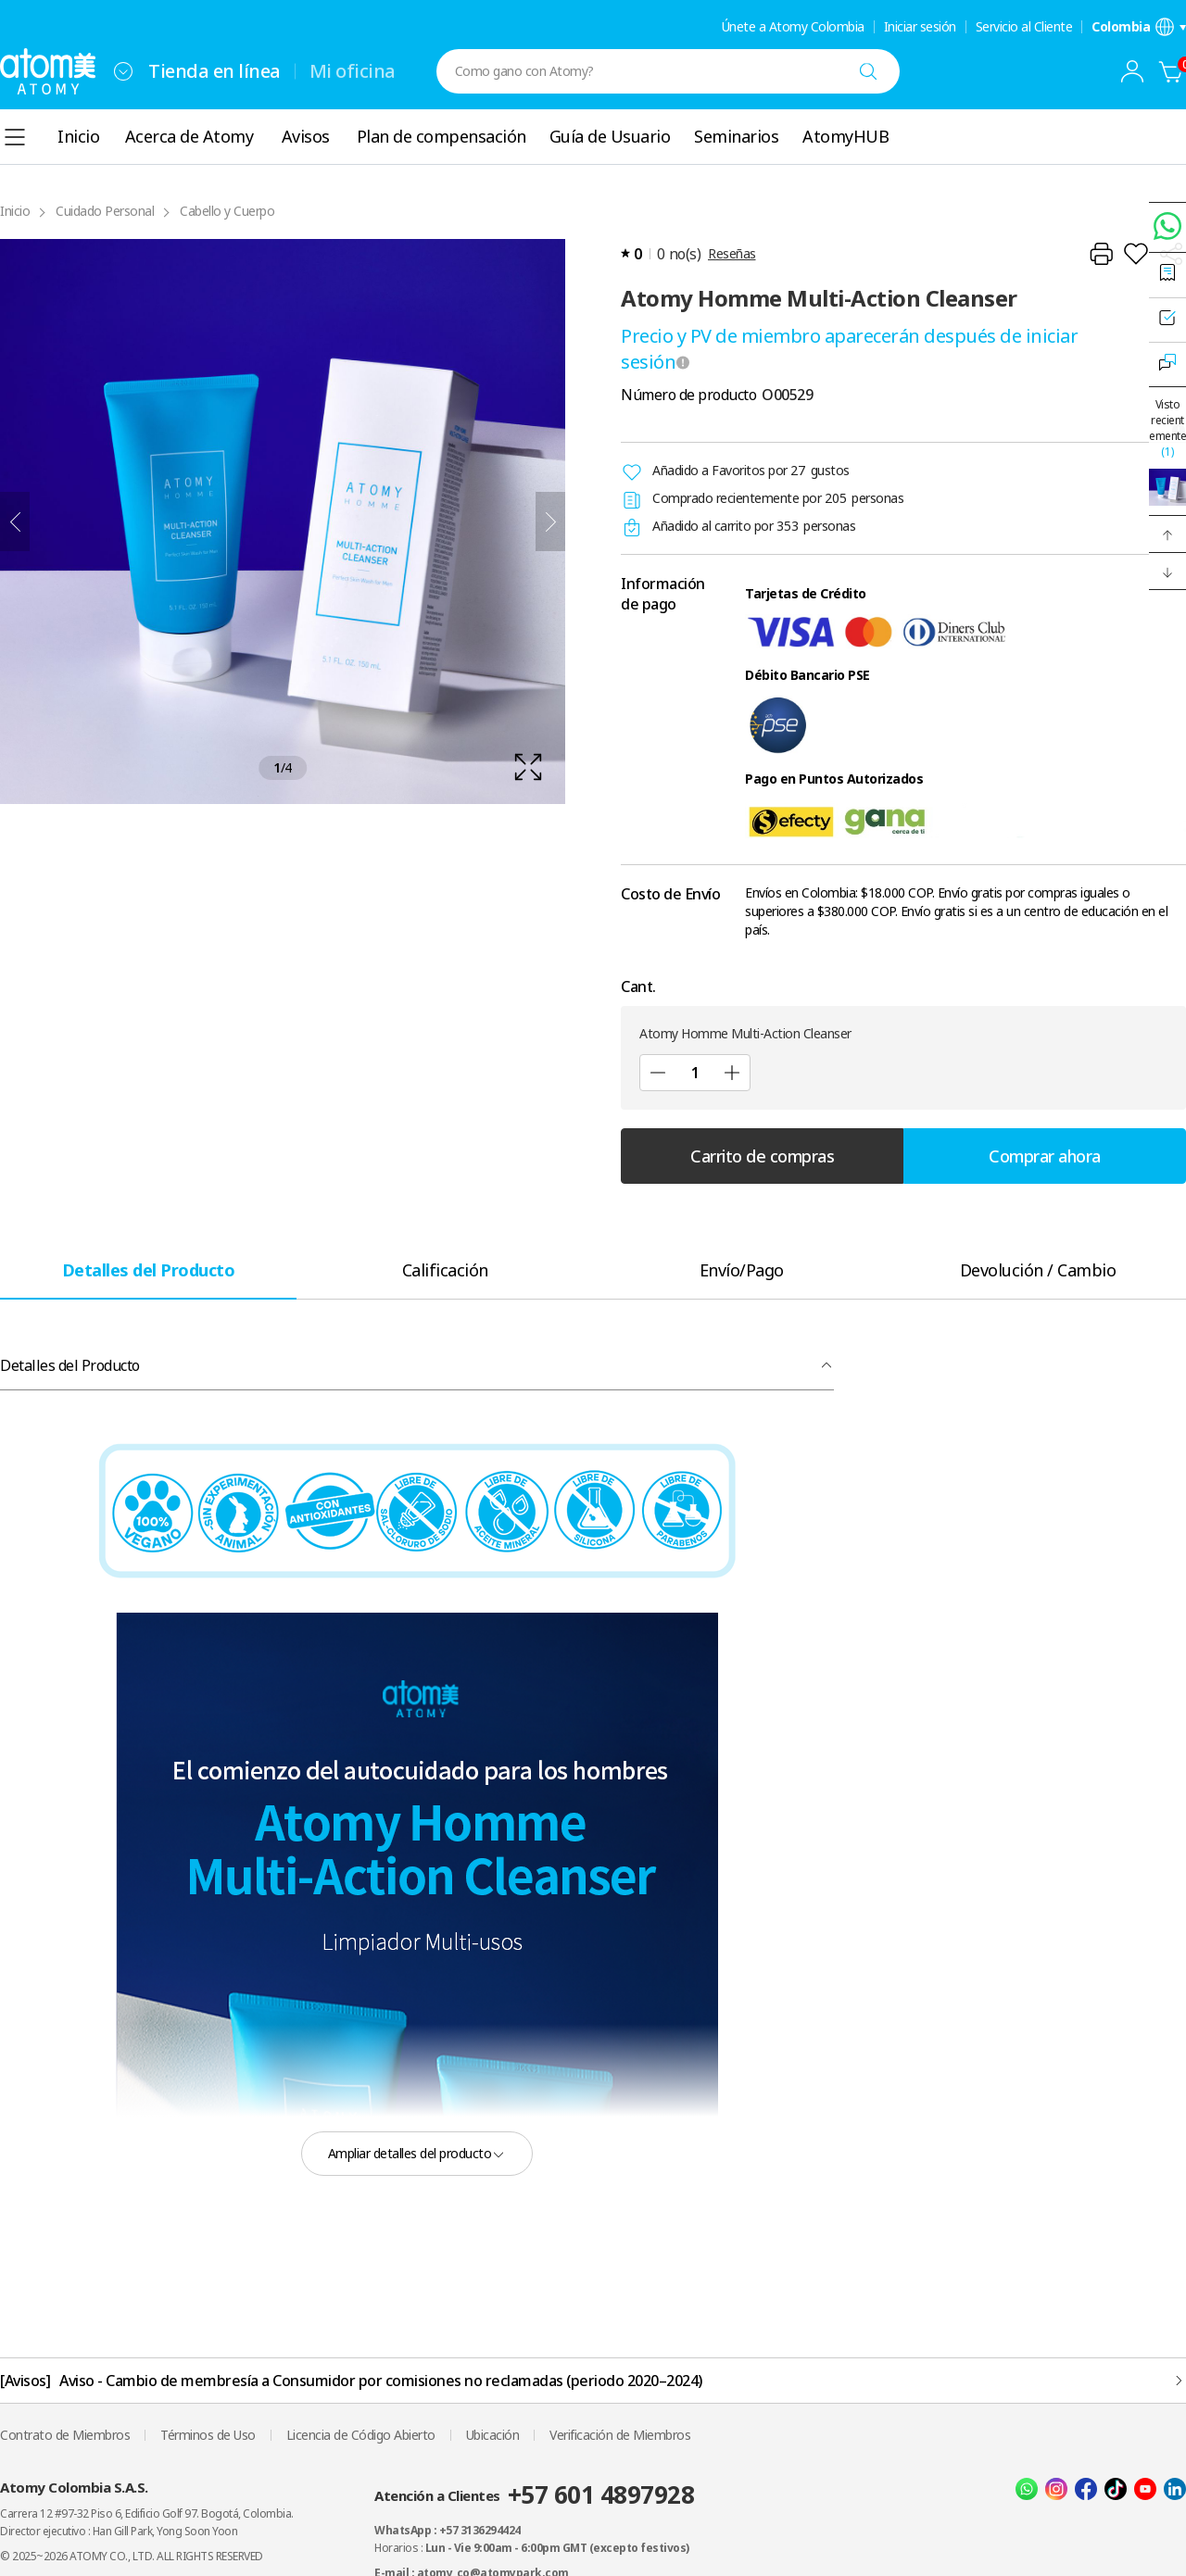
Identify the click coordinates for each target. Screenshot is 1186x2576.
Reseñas (732, 253)
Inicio (15, 211)
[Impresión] (1101, 254)
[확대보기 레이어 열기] (282, 521)
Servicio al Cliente (1024, 26)
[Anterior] (15, 521)
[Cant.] (694, 1072)
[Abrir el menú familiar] (123, 71)
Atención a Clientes (534, 2494)
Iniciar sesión (920, 26)
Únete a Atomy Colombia (793, 26)
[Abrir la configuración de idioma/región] (1138, 27)
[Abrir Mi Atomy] (1132, 71)
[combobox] (123, 71)
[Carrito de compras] (1171, 71)
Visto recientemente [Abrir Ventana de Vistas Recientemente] (1167, 427)
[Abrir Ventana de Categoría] (15, 137)
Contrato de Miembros (65, 2435)
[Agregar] (732, 1072)
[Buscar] (868, 71)
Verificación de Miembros (619, 2435)
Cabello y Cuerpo (227, 211)
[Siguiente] (550, 521)
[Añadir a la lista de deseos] (1136, 254)
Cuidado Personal (105, 211)
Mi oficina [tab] (352, 70)
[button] (1167, 534)
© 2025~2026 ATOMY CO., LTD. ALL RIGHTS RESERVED (131, 2556)
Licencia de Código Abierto (360, 2435)
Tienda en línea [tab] (214, 70)
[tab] (148, 1269)
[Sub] (657, 1072)
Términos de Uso (208, 2435)
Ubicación (493, 2435)
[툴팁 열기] (682, 362)
